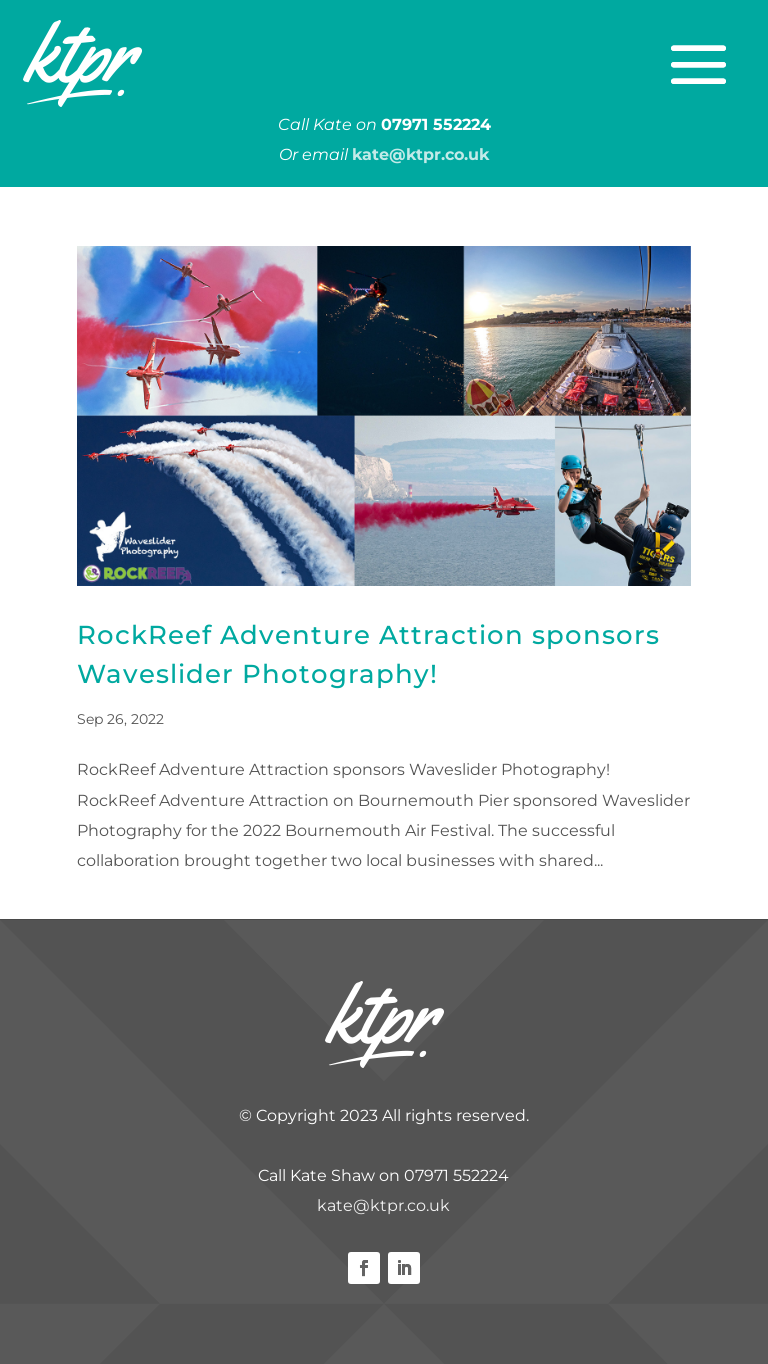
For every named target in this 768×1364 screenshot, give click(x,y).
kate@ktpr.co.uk (383, 1205)
